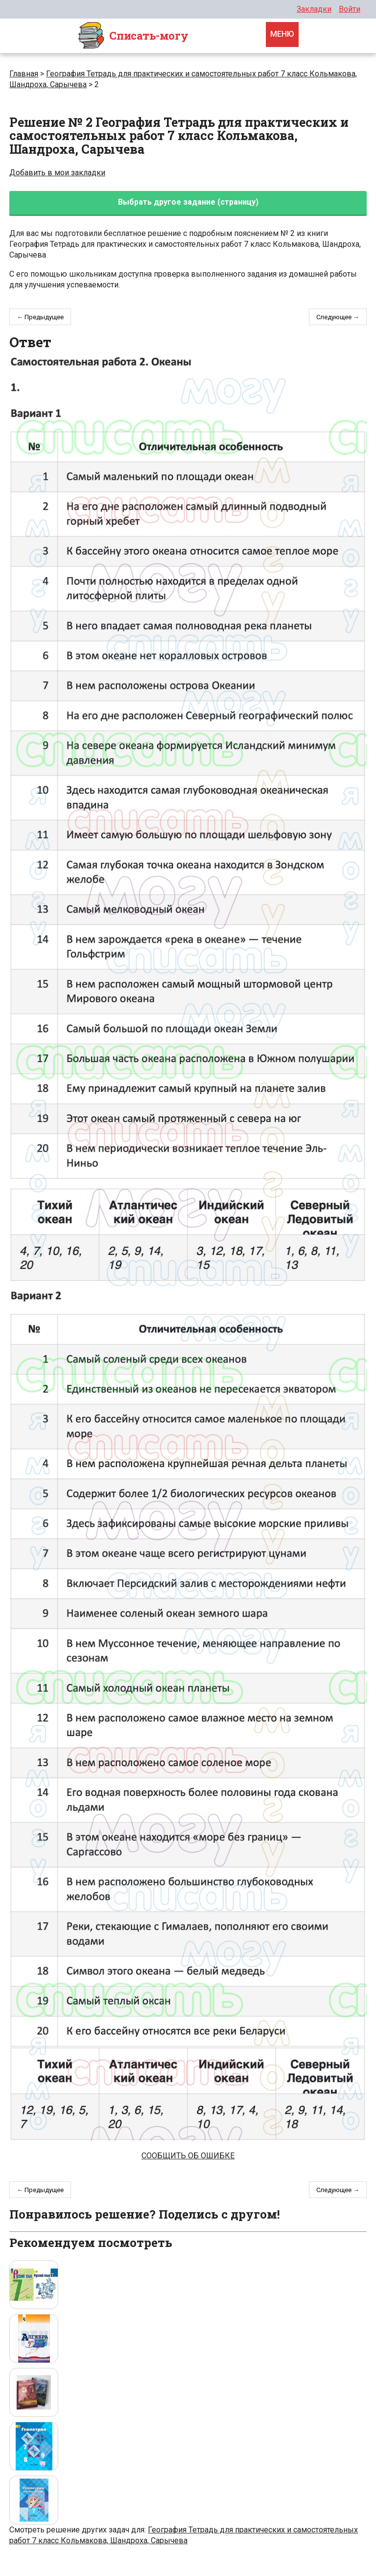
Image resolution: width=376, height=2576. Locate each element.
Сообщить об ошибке (188, 2155)
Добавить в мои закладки (57, 172)
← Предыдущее (40, 317)
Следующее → (337, 317)
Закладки (314, 9)
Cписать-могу (132, 35)
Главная (23, 73)
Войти (349, 9)
